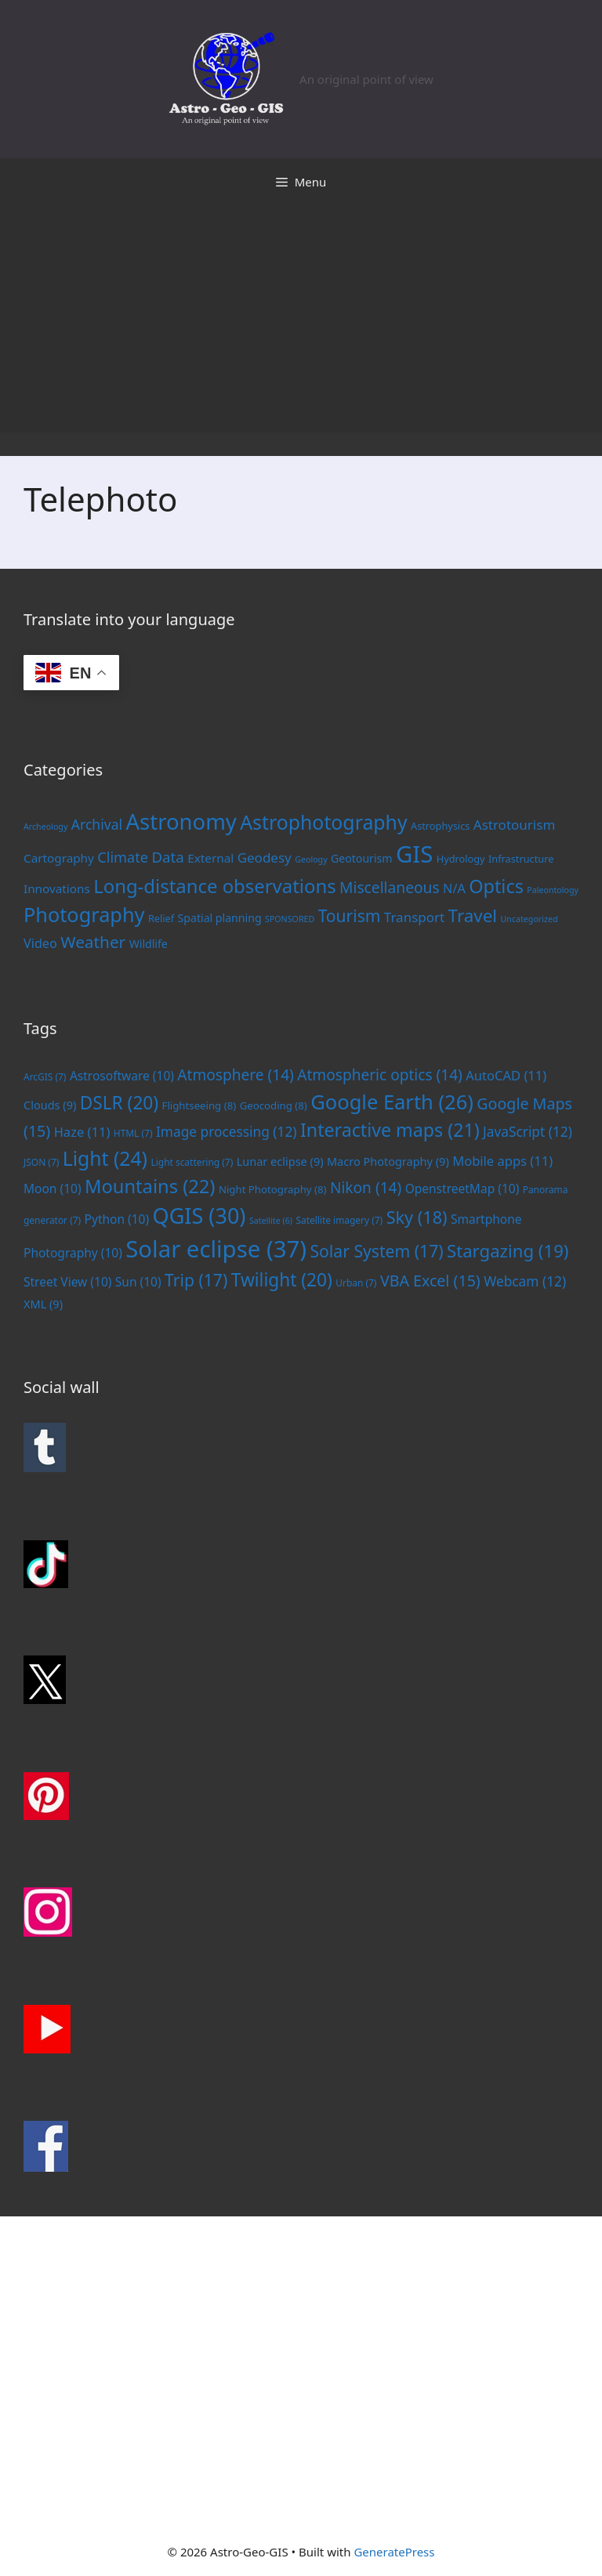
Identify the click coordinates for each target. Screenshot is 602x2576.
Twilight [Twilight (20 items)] (281, 1280)
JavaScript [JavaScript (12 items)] (527, 1131)
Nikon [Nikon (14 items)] (365, 1188)
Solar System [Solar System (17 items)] (376, 1250)
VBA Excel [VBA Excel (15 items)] (430, 1280)
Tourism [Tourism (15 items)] (349, 916)
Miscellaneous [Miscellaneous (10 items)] (389, 887)
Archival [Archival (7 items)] (96, 824)
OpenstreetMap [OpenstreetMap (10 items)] (462, 1188)
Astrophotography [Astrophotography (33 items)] (323, 822)
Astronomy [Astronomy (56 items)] (181, 821)
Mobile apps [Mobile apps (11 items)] (502, 1161)
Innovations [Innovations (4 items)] (57, 888)
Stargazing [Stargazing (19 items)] (507, 1250)
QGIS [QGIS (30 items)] (199, 1215)
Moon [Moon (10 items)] (53, 1188)
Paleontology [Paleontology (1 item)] (552, 890)
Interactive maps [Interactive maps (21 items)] (390, 1129)
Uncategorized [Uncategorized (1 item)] (529, 919)
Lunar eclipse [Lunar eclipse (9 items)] (280, 1161)
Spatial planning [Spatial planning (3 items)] (220, 917)
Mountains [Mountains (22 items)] (150, 1186)
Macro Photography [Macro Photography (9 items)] (388, 1161)
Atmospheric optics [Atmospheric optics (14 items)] (379, 1075)
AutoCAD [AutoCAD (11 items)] (506, 1075)
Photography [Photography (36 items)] (84, 914)
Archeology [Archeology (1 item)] (45, 826)
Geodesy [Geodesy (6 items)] (265, 857)
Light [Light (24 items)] (105, 1158)
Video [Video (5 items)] (40, 943)
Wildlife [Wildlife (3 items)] (148, 943)
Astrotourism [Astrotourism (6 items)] (514, 825)
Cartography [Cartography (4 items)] (59, 858)
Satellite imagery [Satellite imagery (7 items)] (339, 1220)
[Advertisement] (301, 322)
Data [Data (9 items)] (167, 857)
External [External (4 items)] (210, 858)
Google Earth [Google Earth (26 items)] (391, 1101)
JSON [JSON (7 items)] (41, 1162)
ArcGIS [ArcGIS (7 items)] (45, 1076)
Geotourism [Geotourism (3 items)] (362, 858)
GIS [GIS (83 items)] (414, 854)
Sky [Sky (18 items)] (417, 1217)
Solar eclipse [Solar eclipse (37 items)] (215, 1248)
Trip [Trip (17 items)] (196, 1279)
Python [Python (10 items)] (117, 1219)
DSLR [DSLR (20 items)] (119, 1103)
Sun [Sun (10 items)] (138, 1281)
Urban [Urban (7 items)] (355, 1282)
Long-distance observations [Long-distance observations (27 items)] (214, 886)
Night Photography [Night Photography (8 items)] (273, 1189)
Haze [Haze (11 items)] (82, 1132)
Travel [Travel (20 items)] (473, 915)
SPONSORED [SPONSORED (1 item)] (289, 919)
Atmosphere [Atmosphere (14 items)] (235, 1075)
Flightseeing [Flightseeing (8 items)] (199, 1105)
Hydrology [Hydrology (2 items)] (461, 859)
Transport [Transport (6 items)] (414, 917)
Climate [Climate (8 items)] (122, 857)
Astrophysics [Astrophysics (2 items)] (440, 826)
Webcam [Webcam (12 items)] (525, 1281)
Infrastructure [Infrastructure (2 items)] (520, 859)
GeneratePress (394, 2552)
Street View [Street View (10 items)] (67, 1281)
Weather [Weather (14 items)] (92, 942)
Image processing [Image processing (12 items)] (226, 1131)
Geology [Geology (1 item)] (311, 859)
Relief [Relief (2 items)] (161, 918)
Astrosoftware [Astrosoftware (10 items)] (122, 1075)
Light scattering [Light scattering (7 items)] (191, 1162)
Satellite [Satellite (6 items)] (270, 1220)
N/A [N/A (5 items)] (454, 888)
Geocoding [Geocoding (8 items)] (273, 1105)
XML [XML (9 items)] (43, 1304)
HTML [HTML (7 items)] (133, 1133)
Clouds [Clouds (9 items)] (50, 1105)
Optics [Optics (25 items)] (496, 886)
